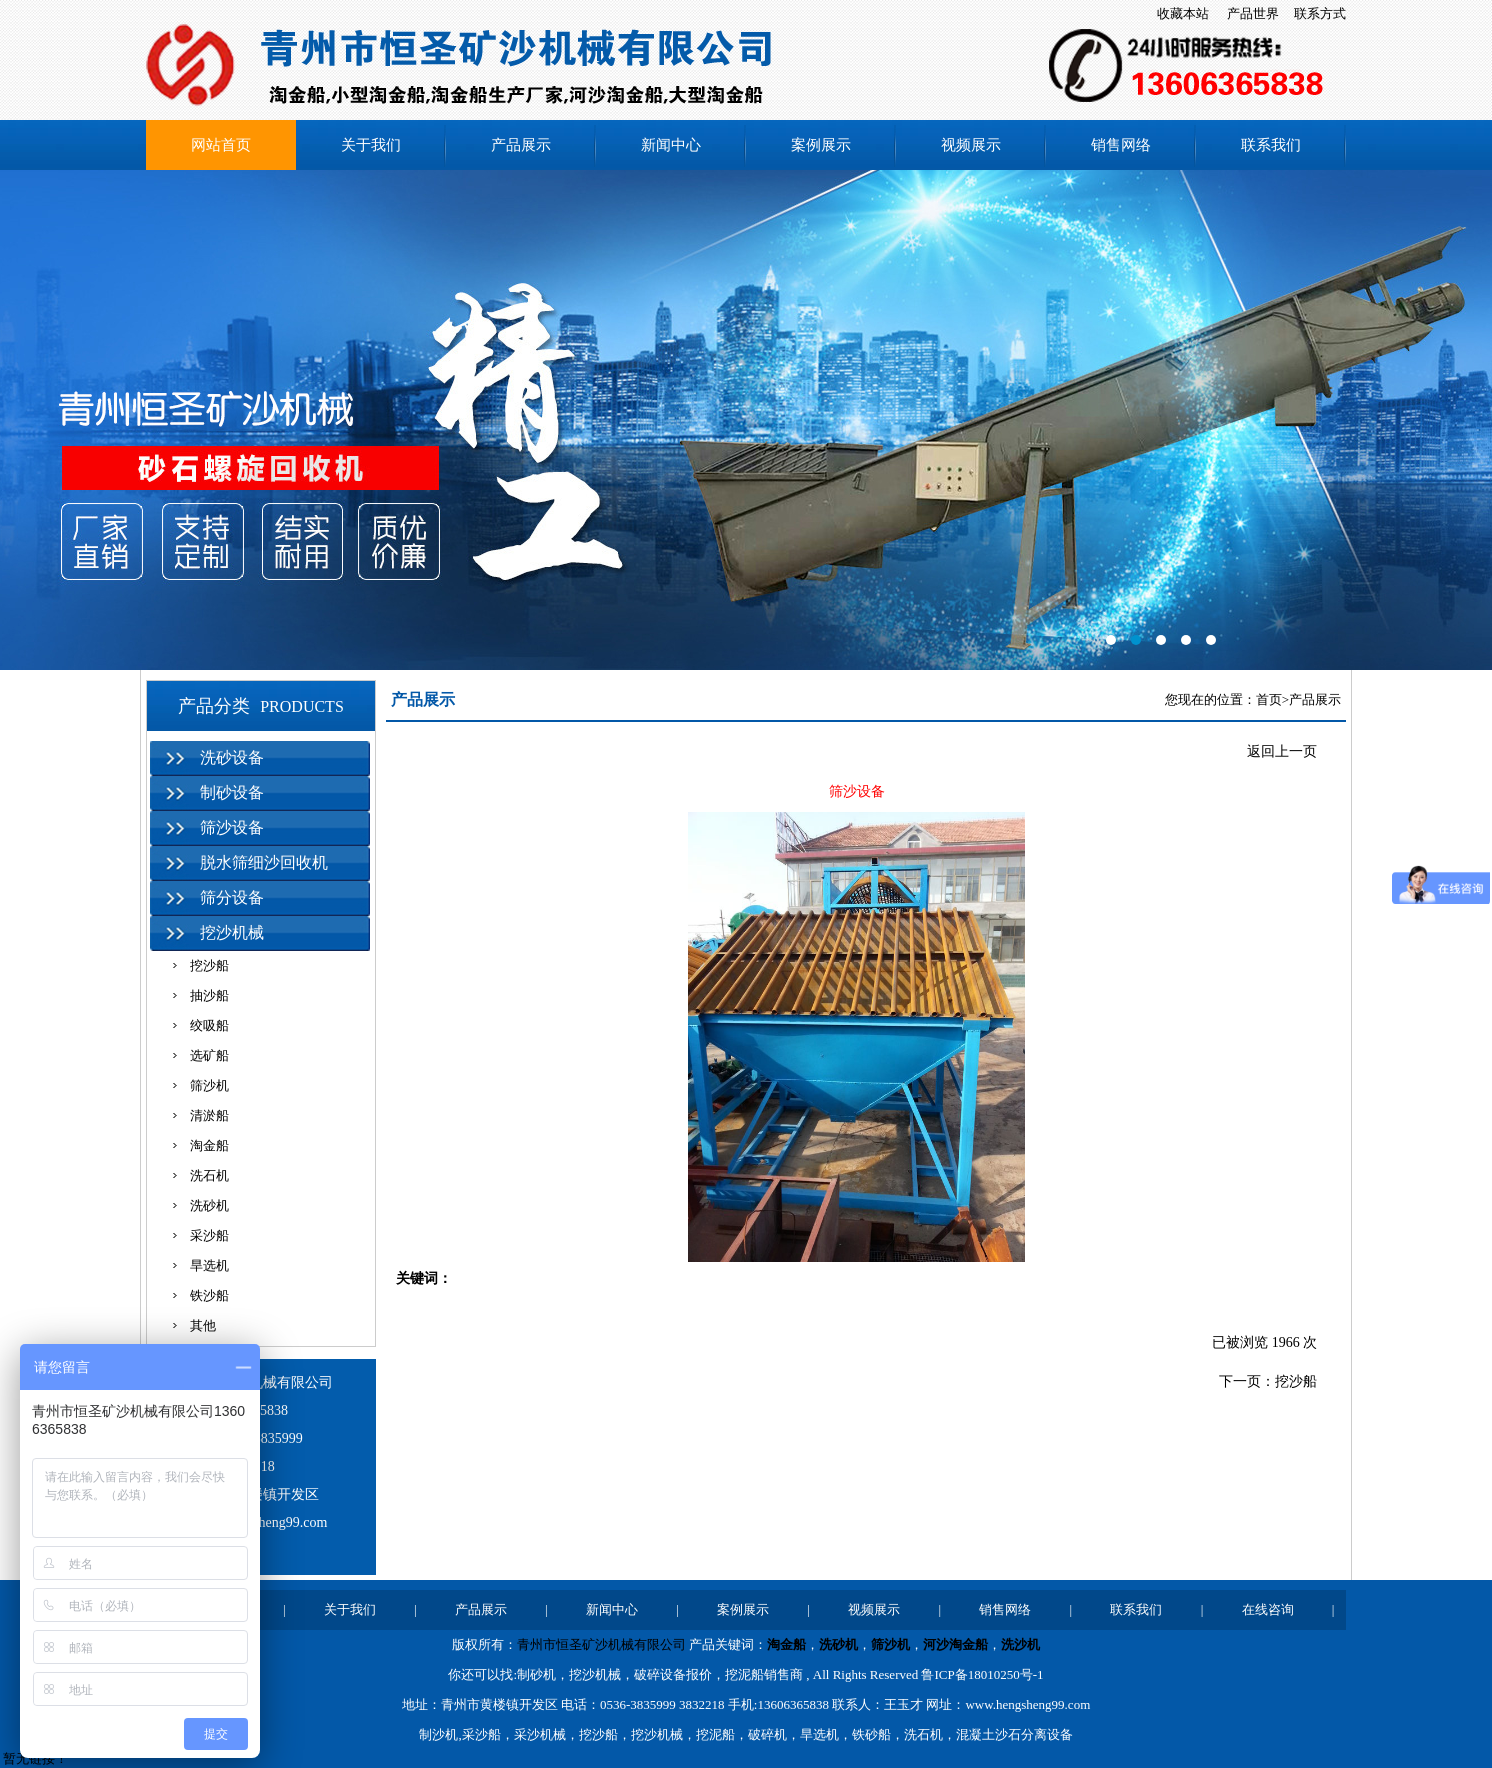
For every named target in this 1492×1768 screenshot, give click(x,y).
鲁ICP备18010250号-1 (982, 1674)
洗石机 (209, 1175)
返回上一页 (1282, 751)
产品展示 (521, 145)
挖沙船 (209, 965)
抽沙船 (209, 995)
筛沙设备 (232, 827)
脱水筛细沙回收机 (264, 862)
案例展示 (821, 145)
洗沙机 (1020, 1644)
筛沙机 (209, 1085)
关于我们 (371, 145)
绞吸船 (209, 1025)
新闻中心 (671, 145)
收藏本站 (1183, 13)
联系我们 (1271, 145)
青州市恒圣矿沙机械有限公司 (601, 1644)
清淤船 (209, 1115)
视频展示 (971, 145)
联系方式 (1320, 13)
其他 (203, 1325)
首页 (1269, 699)
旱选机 (209, 1265)
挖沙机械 (232, 932)
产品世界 (1253, 13)
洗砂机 (209, 1205)
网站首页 (221, 145)
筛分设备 (232, 897)
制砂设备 (232, 792)
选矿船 (209, 1055)
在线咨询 (1268, 1609)
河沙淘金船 (955, 1644)
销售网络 (1121, 145)
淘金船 (209, 1145)
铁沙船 (209, 1295)
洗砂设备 (232, 757)
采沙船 (209, 1235)
